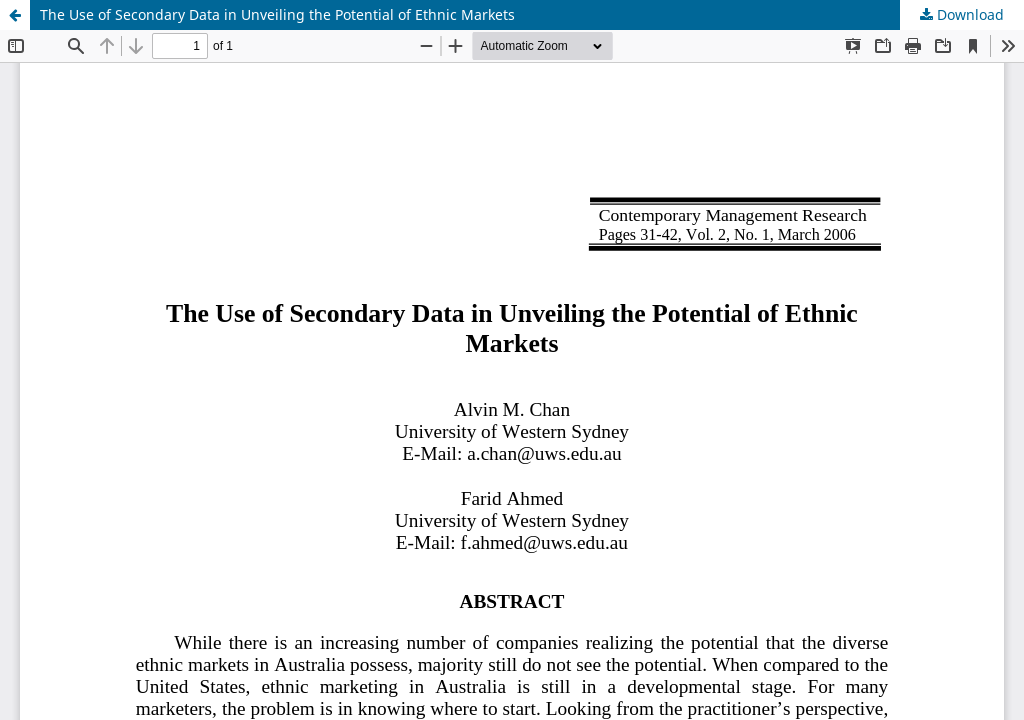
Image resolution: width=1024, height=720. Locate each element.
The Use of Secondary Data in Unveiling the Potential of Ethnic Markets (277, 14)
